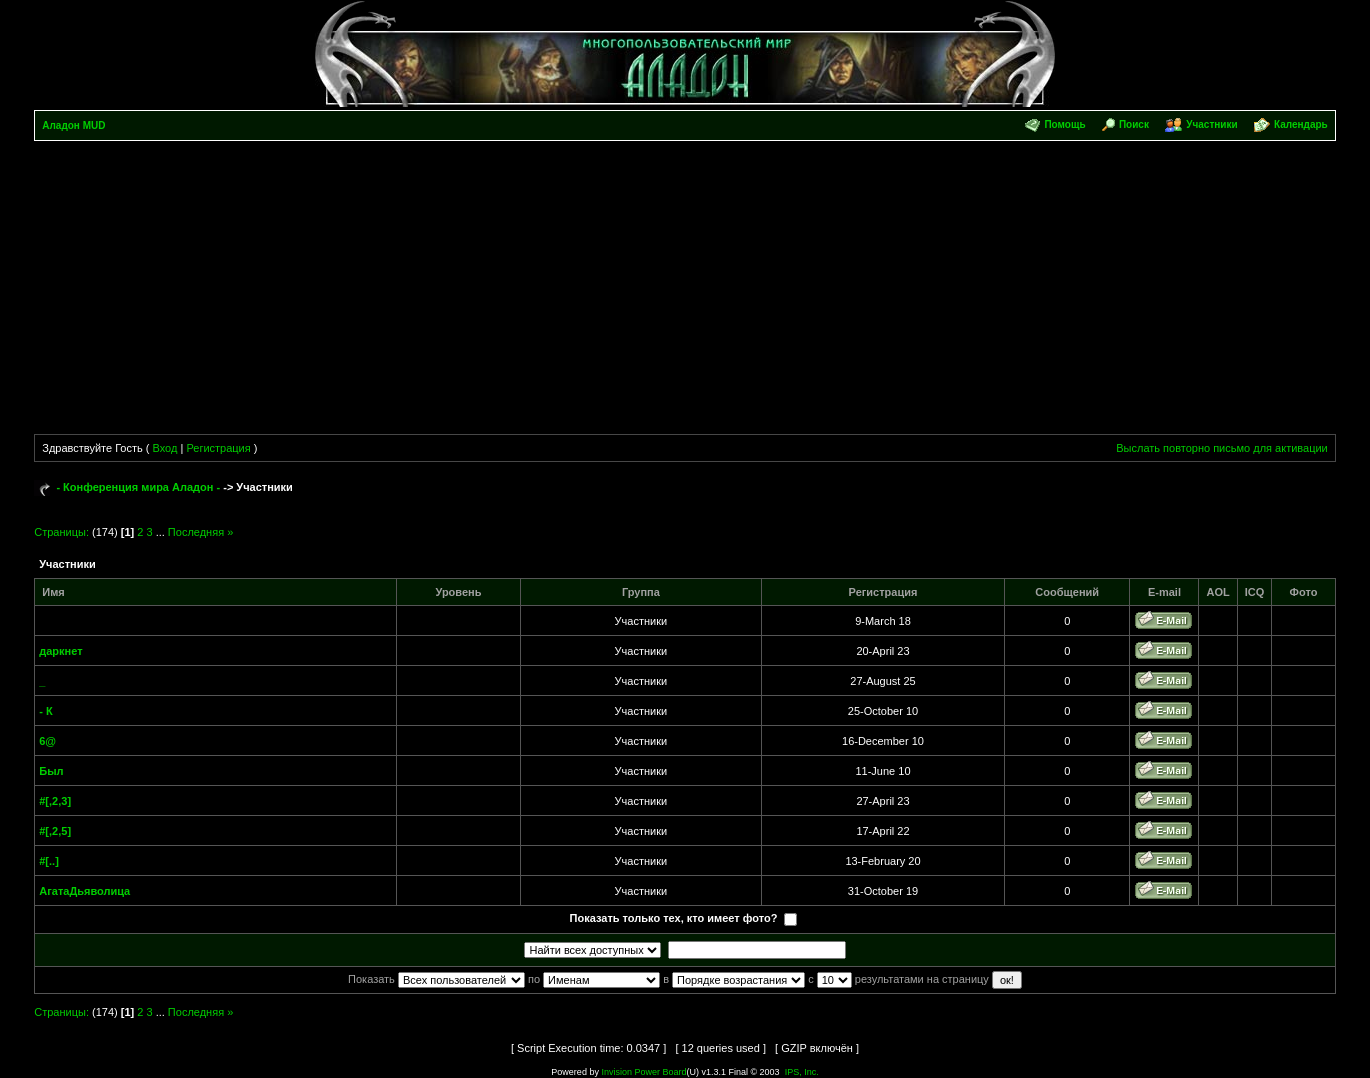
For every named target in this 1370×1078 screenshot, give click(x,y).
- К (45, 711)
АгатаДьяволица (84, 891)
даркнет (60, 651)
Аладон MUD (73, 125)
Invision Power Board (643, 1072)
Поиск (1134, 124)
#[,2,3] (55, 801)
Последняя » (200, 532)
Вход (165, 448)
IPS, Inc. (802, 1072)
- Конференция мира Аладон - (138, 487)
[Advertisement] (685, 291)
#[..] (49, 861)
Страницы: (61, 532)
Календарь (1301, 124)
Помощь (1064, 124)
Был (51, 771)
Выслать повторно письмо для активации (1222, 448)
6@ (47, 741)
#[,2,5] (55, 831)
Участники (1211, 124)
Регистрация (218, 448)
